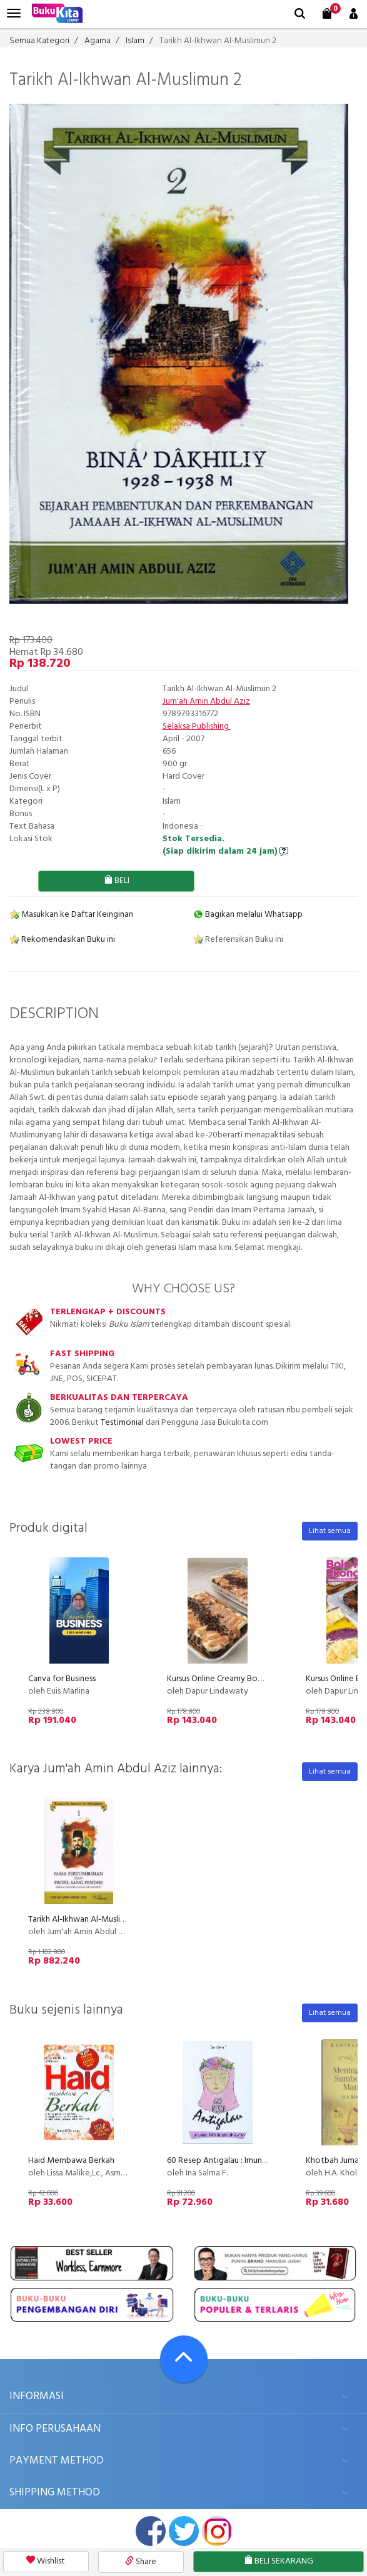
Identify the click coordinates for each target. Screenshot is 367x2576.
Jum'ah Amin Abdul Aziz (206, 701)
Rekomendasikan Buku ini (62, 939)
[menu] (14, 13)
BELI (116, 881)
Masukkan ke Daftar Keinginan (71, 914)
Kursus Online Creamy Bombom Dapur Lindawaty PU (263, 1679)
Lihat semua (330, 1531)
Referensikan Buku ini (238, 939)
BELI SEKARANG (278, 2561)
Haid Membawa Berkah (71, 2161)
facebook (150, 2531)
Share (140, 2562)
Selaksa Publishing (197, 726)
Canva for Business (62, 1679)
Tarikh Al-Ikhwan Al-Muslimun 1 (84, 1919)
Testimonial (122, 1422)
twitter (183, 2531)
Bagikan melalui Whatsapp (248, 914)
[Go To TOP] (184, 2359)
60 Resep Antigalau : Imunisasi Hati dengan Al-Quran (262, 2161)
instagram (217, 2531)
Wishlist (45, 2561)
